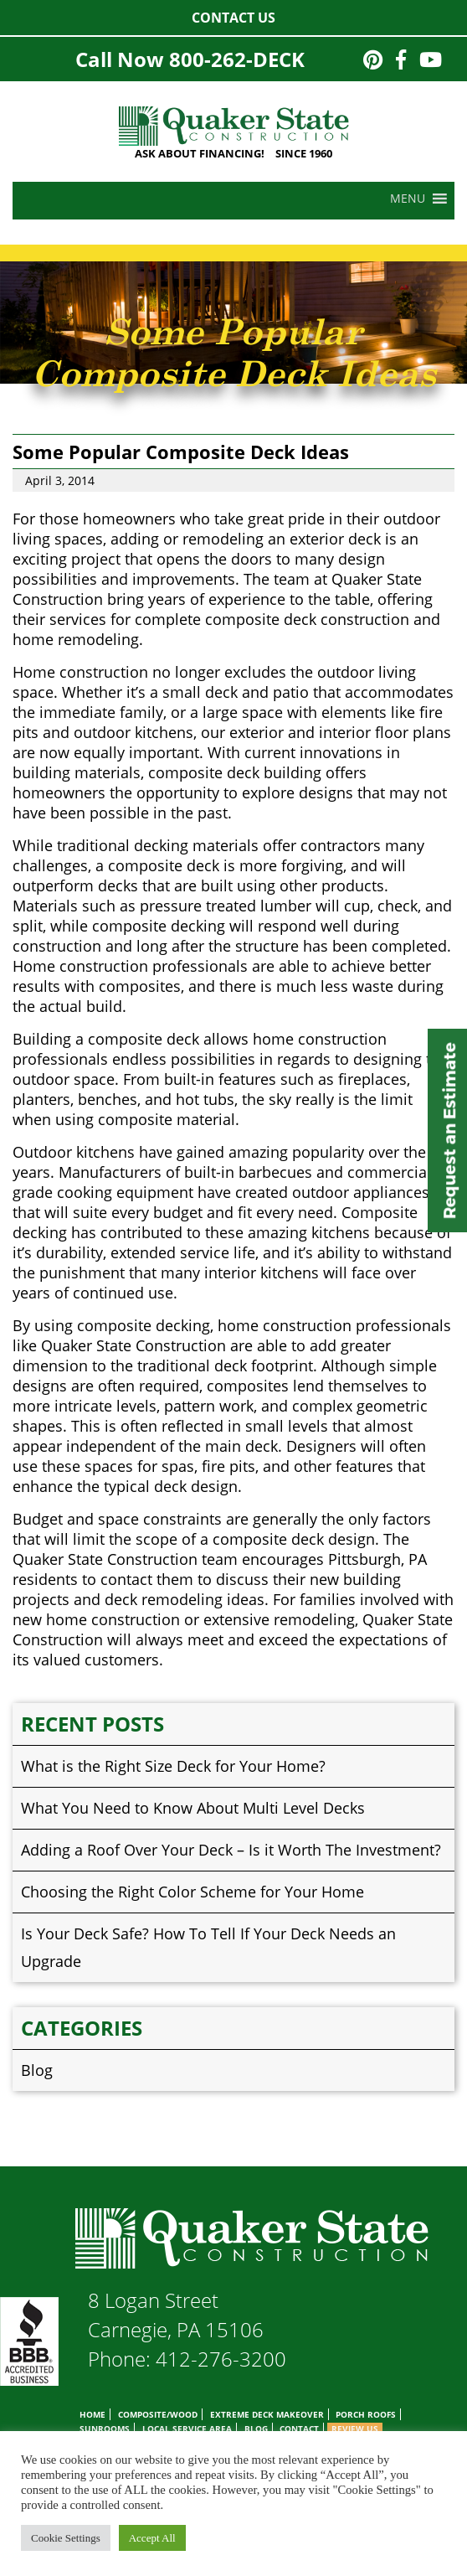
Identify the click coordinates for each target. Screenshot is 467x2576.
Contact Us (233, 17)
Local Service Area (187, 2428)
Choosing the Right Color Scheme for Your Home (192, 1892)
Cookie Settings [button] (65, 2538)
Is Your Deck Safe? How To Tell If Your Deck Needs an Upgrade (208, 1947)
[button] (407, 198)
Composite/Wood (158, 2414)
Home (92, 2414)
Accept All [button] (152, 2538)
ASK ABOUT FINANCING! (199, 153)
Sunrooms (105, 2428)
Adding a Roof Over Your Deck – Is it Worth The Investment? (231, 1850)
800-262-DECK (237, 59)
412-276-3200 (221, 2358)
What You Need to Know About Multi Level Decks (193, 1808)
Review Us (354, 2428)
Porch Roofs (366, 2414)
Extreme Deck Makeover (267, 2414)
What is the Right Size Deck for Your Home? (173, 1766)
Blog (37, 2070)
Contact (299, 2428)
